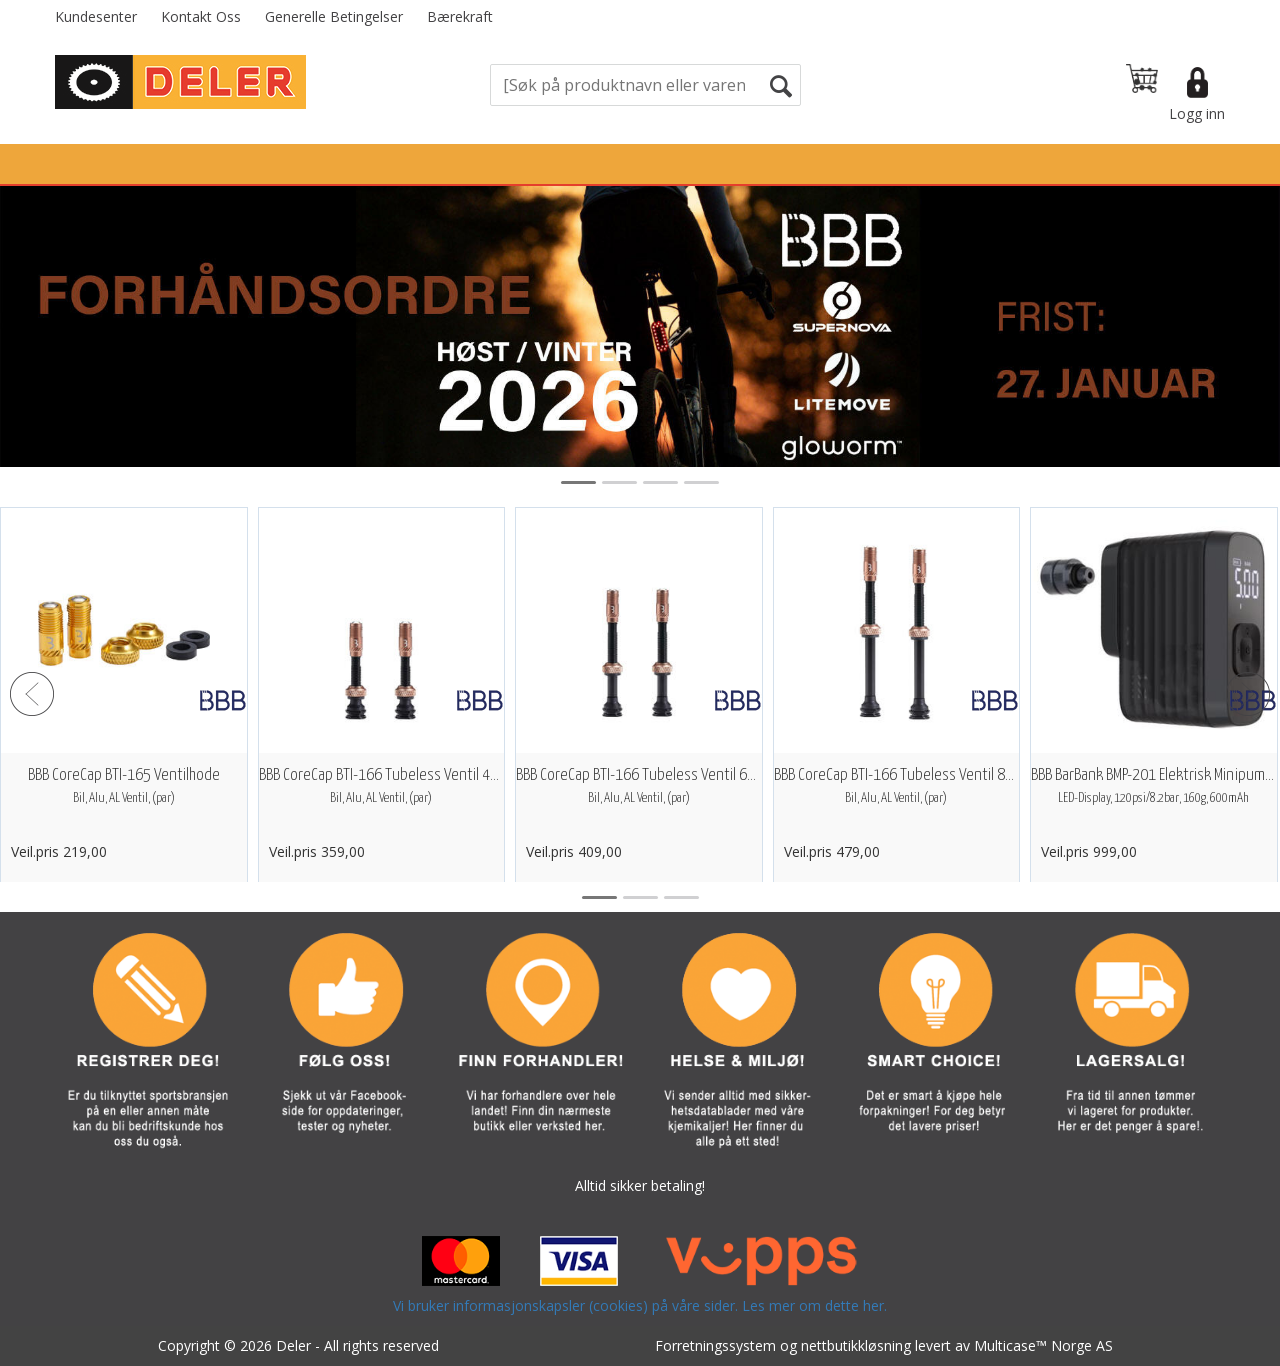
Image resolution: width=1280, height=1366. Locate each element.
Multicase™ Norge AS (1043, 1345)
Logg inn (1197, 113)
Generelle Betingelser (334, 16)
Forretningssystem (715, 1345)
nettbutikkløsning (856, 1345)
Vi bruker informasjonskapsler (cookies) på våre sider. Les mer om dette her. (640, 1305)
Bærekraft (460, 16)
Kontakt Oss (201, 16)
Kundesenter (96, 16)
